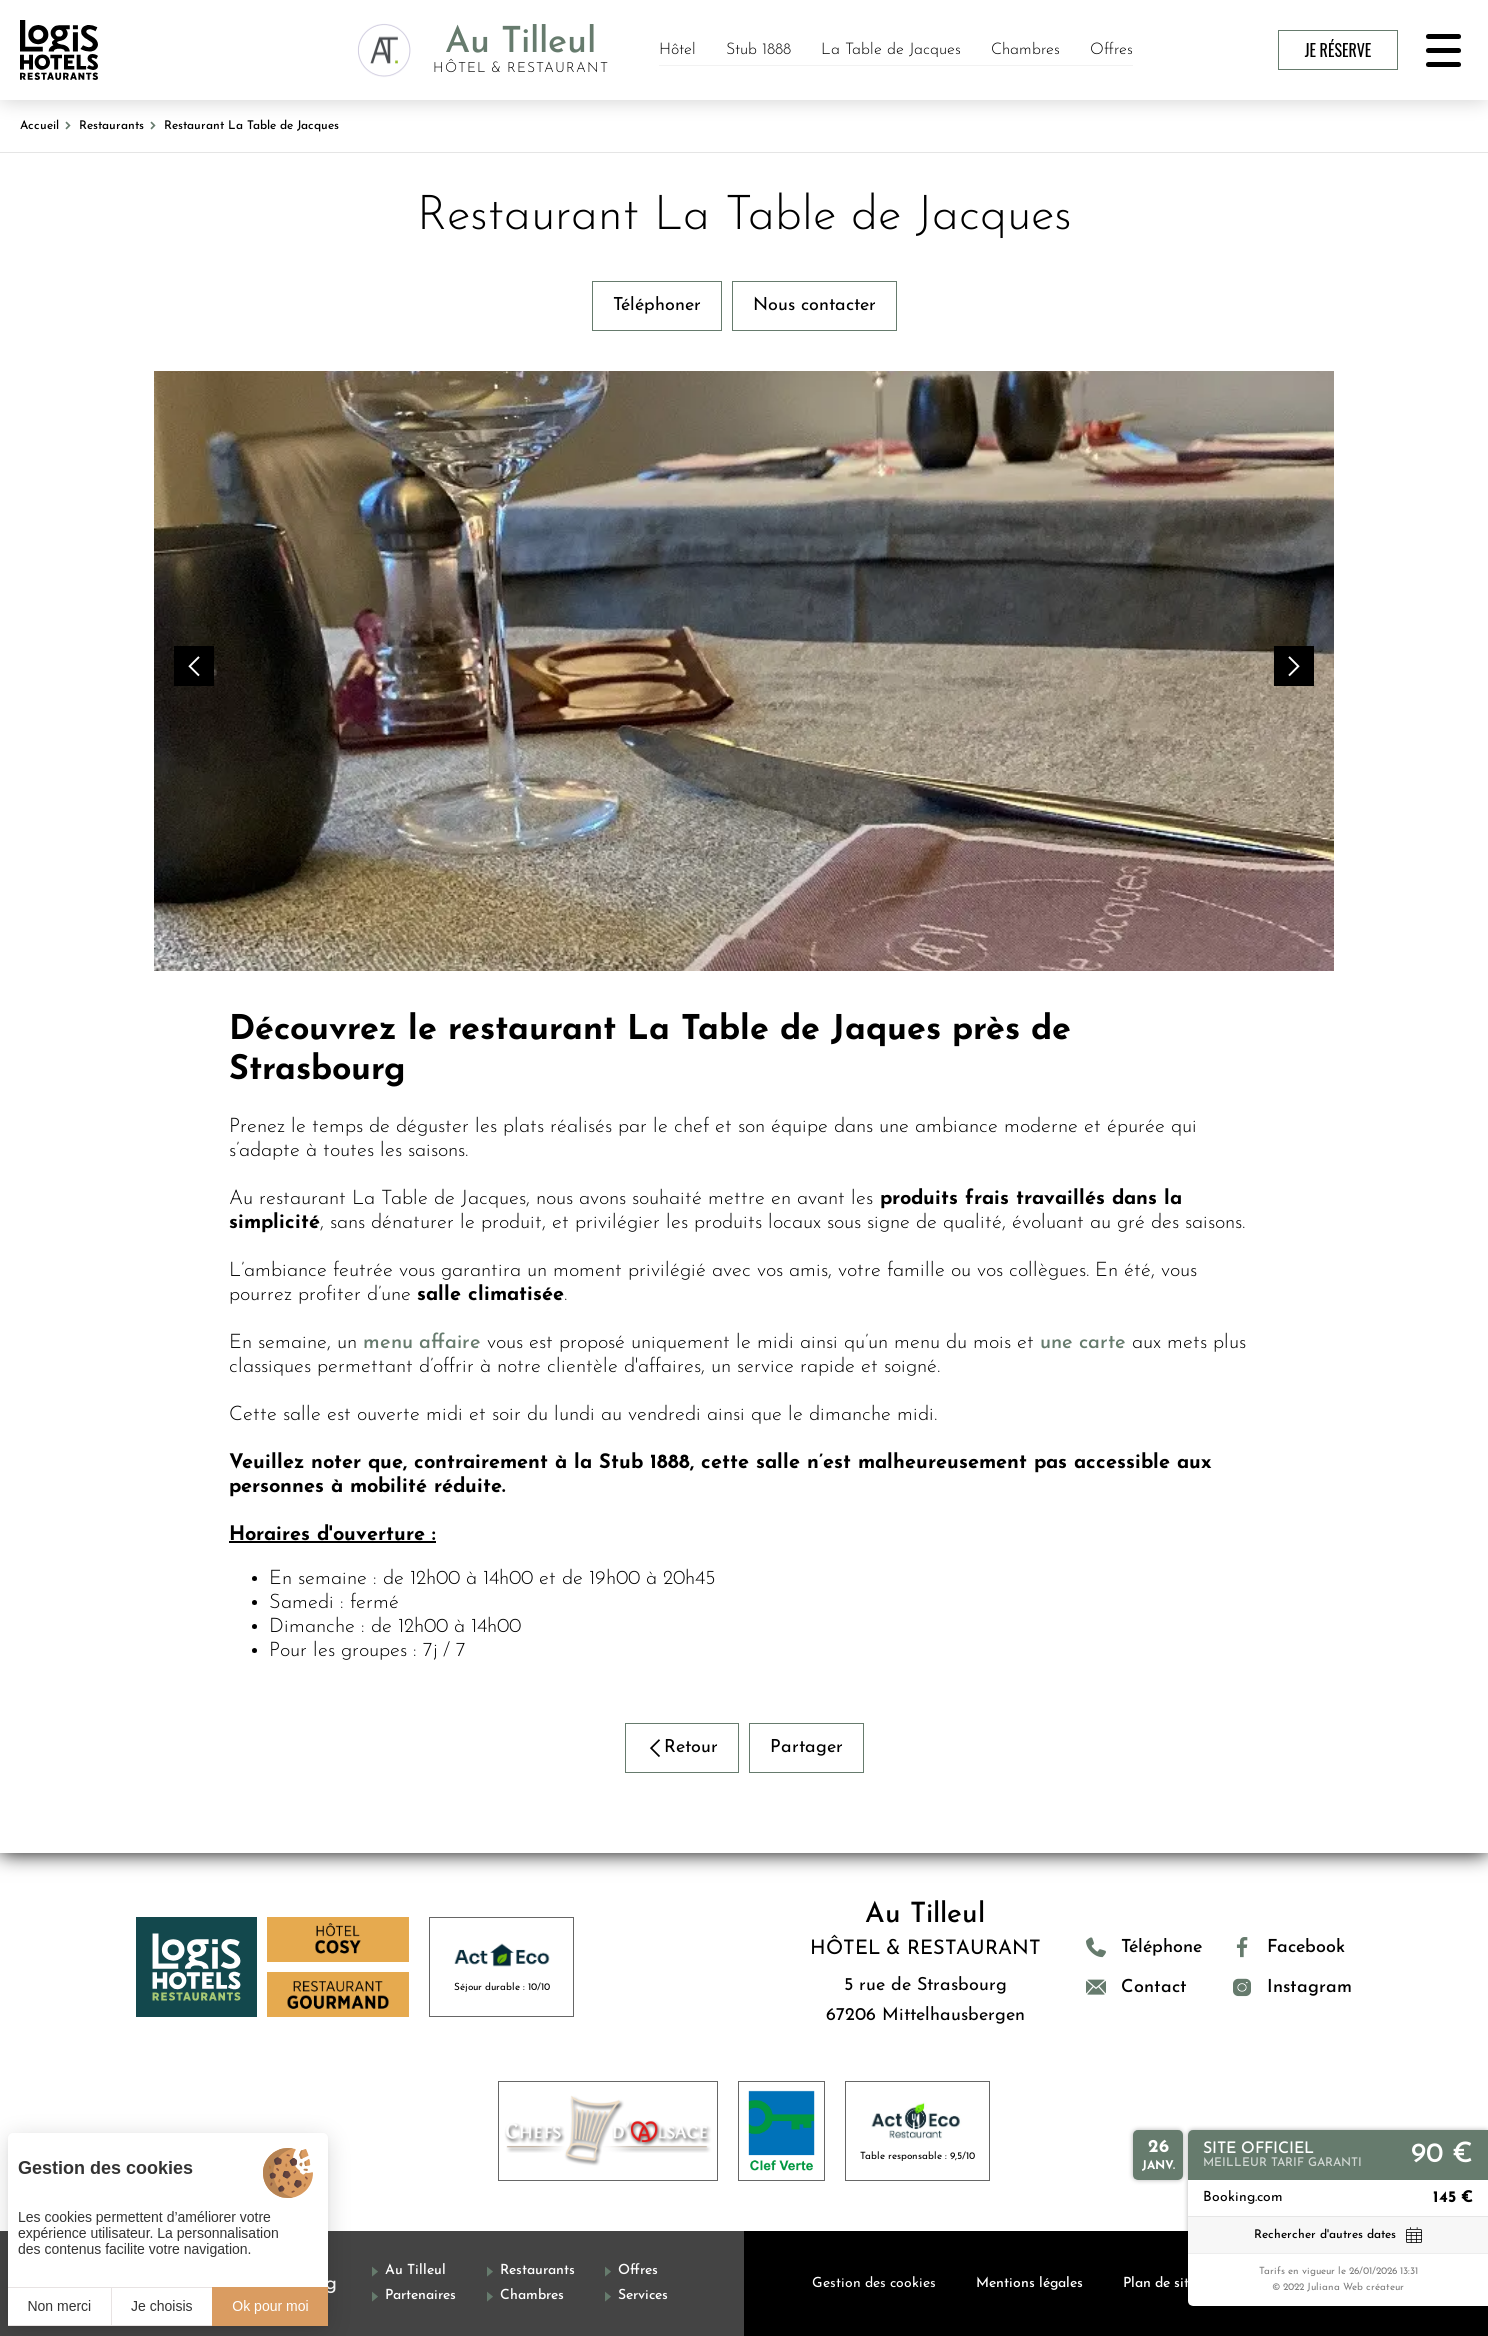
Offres (1111, 50)
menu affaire (422, 1343)
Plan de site (1159, 2283)
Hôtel (677, 50)
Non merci (59, 2306)
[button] (194, 666)
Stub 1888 (758, 50)
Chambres (1025, 50)
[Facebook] (1292, 1947)
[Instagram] (1292, 1987)
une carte (1083, 1343)
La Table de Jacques (891, 50)
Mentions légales (1029, 2283)
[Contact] (1144, 1987)
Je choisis (161, 2306)
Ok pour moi (270, 2306)
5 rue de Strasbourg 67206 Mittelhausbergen (925, 2000)
